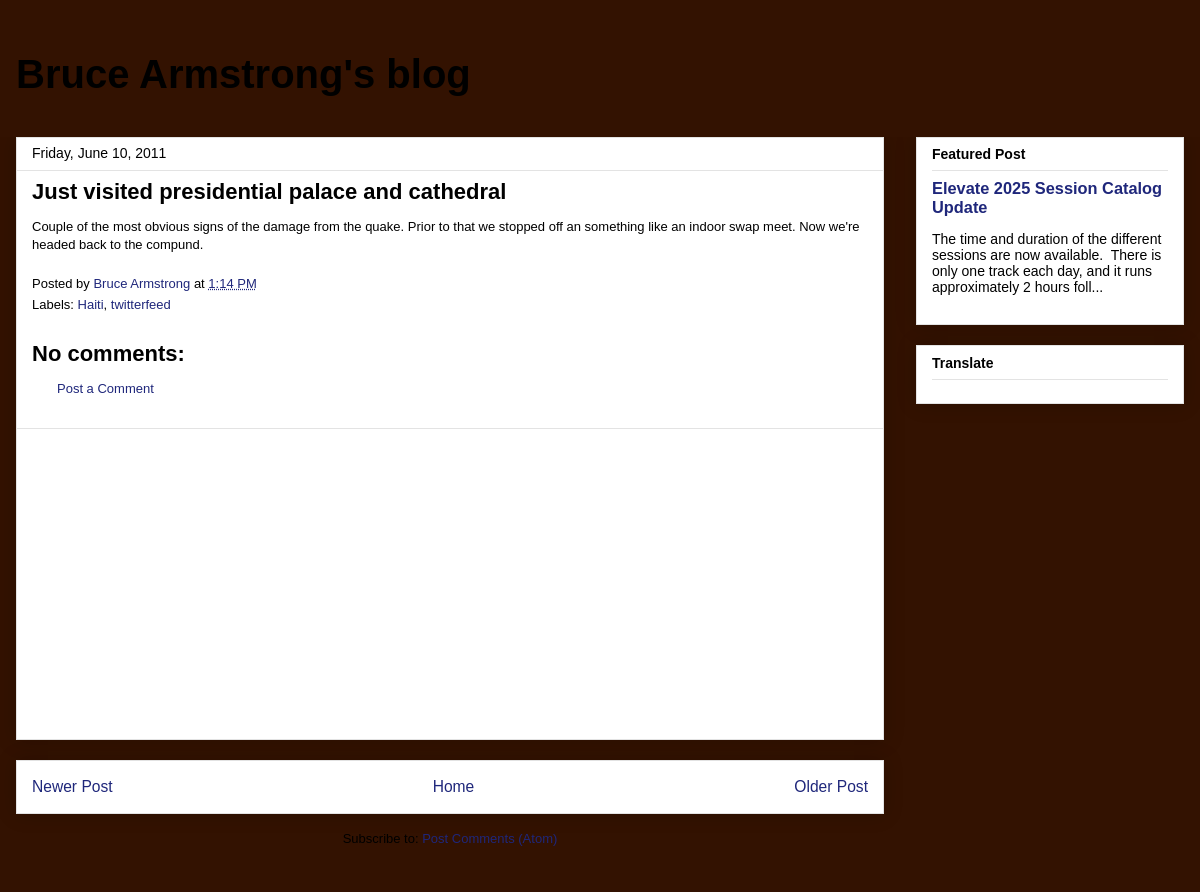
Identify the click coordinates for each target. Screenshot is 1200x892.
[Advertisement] (450, 584)
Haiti (91, 304)
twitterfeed (141, 304)
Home (454, 786)
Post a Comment (105, 388)
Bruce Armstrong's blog (243, 74)
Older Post (831, 786)
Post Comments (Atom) (489, 838)
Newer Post (72, 786)
